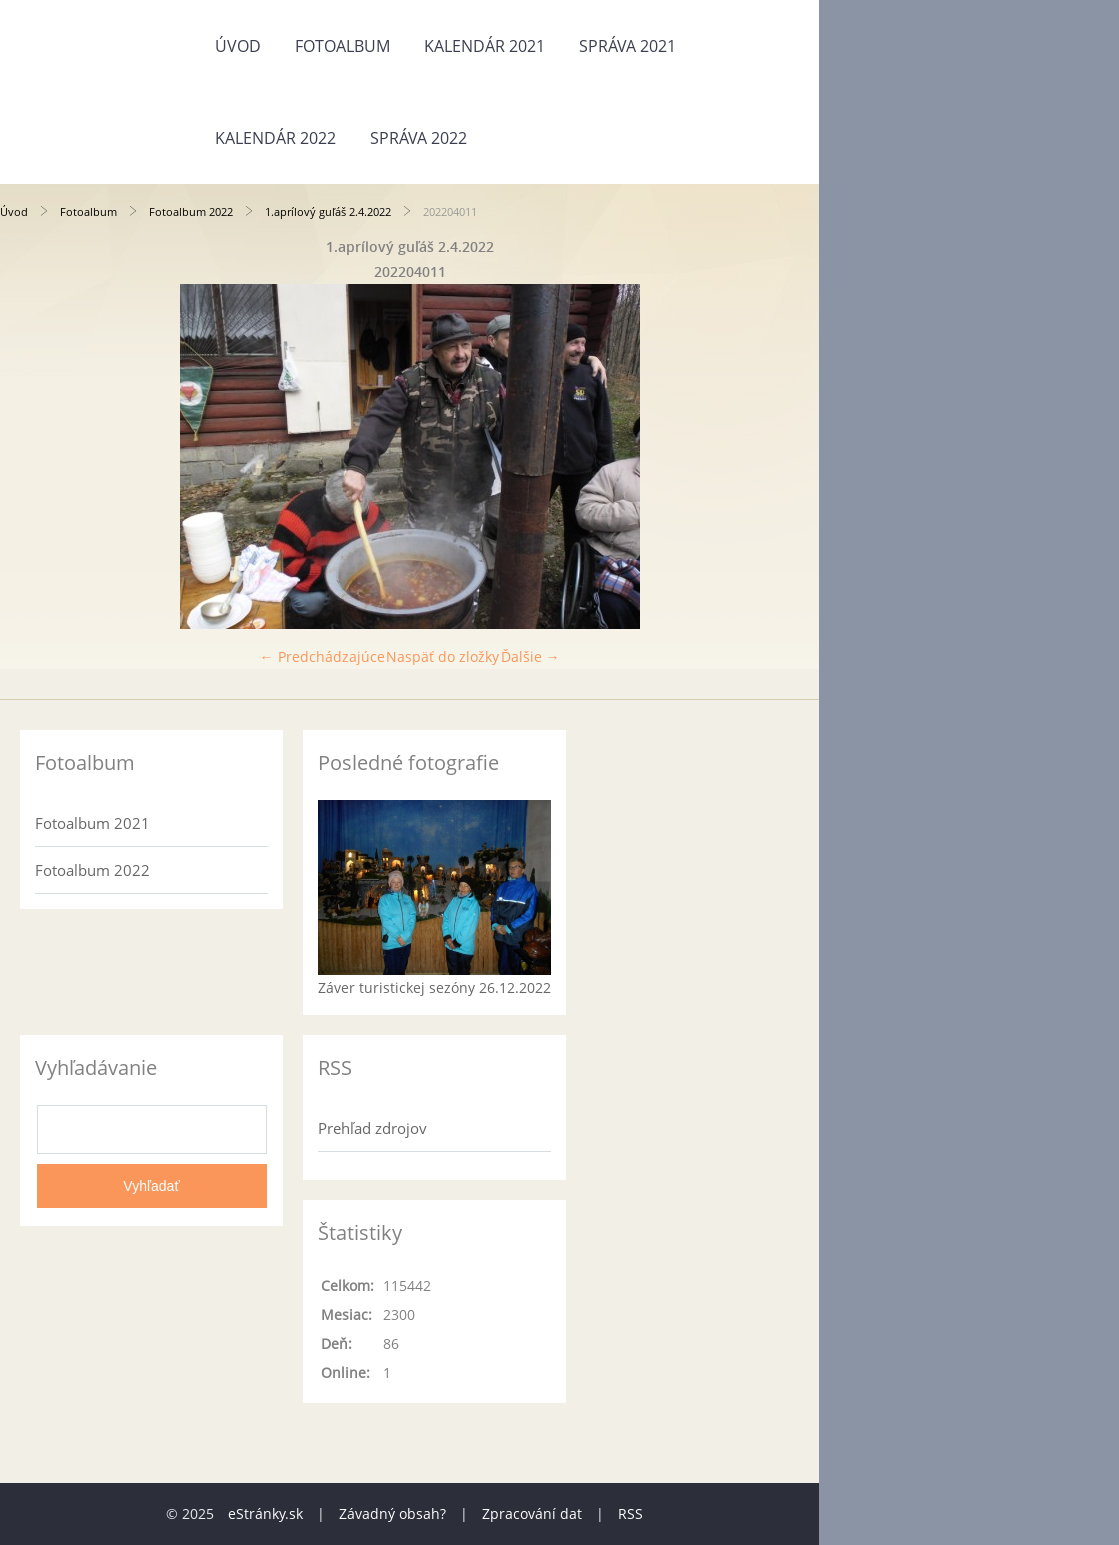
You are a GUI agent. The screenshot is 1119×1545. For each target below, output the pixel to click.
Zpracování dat (532, 1513)
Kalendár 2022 (275, 138)
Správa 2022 (418, 138)
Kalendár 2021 (484, 46)
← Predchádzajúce (322, 656)
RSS (630, 1513)
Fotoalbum (342, 46)
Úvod (238, 46)
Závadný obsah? (392, 1513)
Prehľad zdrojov (372, 1128)
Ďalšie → (530, 656)
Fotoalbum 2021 (92, 823)
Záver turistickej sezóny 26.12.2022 (434, 987)
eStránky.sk (265, 1513)
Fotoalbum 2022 (191, 211)
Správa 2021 (627, 46)
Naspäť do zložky (442, 656)
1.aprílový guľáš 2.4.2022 (328, 211)
